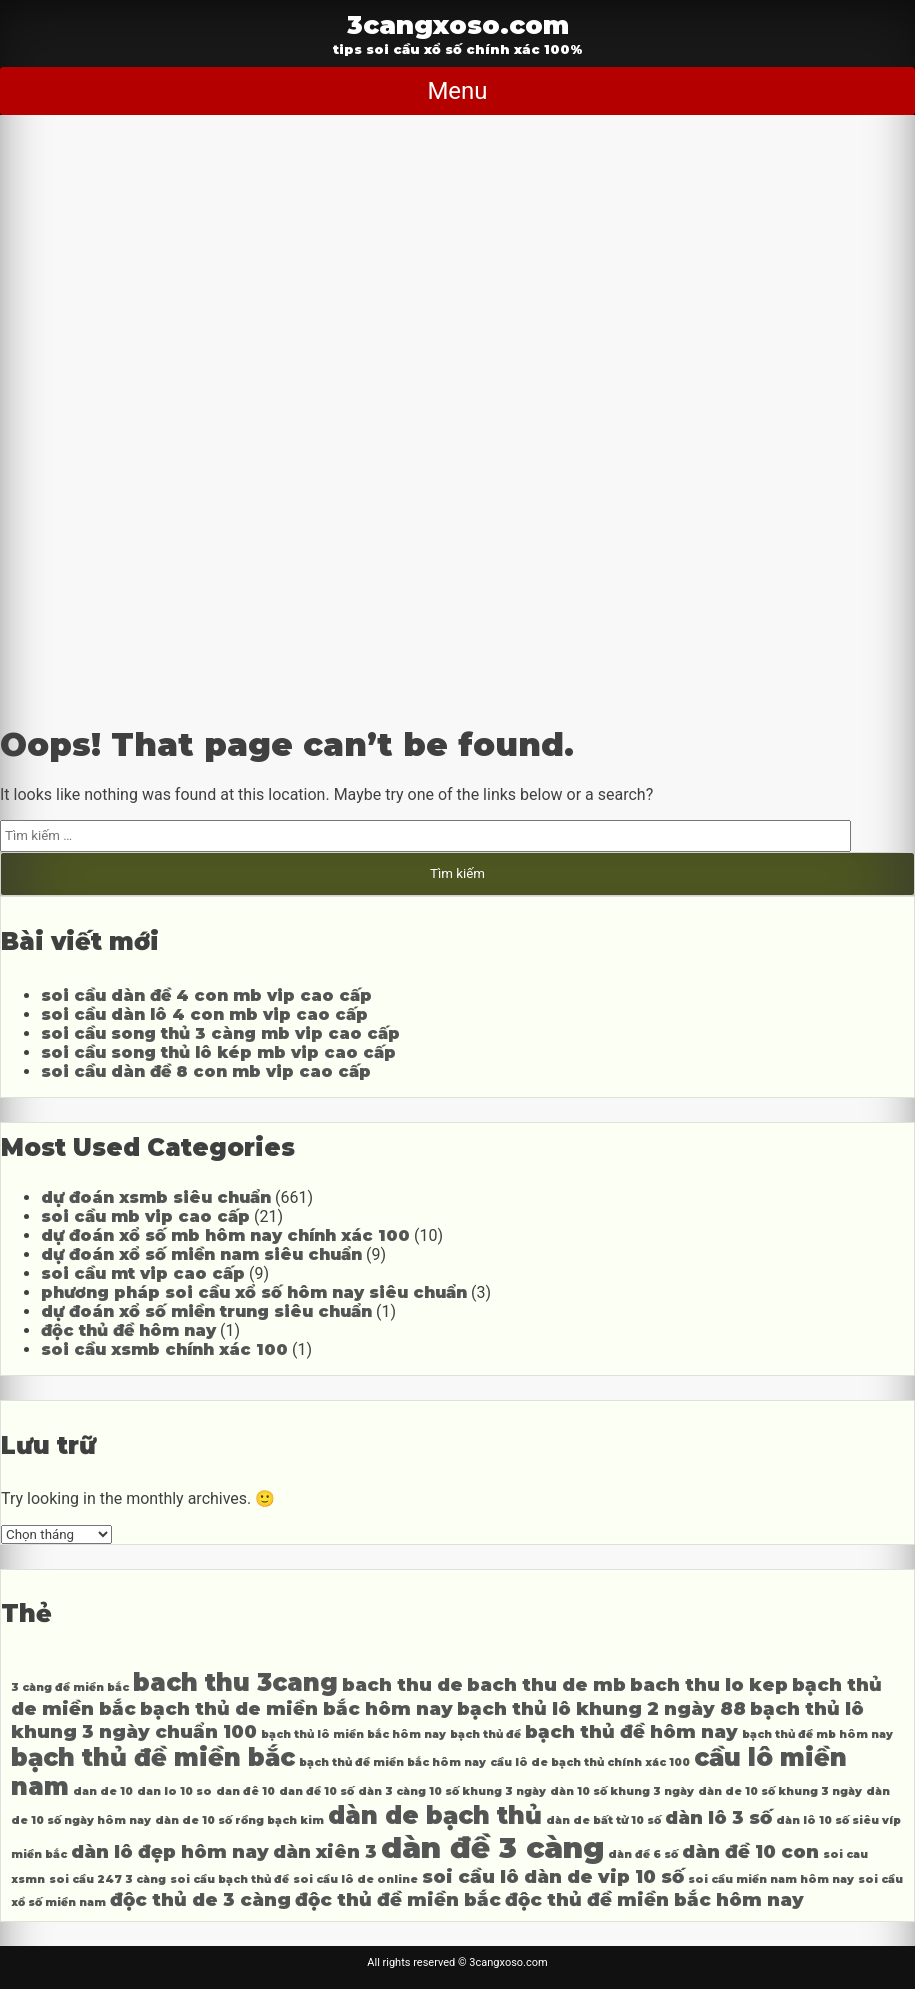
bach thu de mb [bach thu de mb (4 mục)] (546, 1684)
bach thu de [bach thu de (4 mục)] (402, 1684)
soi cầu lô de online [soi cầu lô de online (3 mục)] (355, 1879)
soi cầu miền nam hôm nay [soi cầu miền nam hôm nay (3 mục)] (771, 1879)
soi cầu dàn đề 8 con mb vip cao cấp (206, 1071)
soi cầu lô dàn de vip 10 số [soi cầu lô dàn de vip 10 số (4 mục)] (553, 1876)
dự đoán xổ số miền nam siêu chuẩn (201, 1254)
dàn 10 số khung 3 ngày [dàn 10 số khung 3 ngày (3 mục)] (622, 1791)
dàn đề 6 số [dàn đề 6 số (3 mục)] (643, 1854)
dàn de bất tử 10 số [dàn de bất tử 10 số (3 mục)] (603, 1820)
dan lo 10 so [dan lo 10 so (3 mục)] (174, 1791)
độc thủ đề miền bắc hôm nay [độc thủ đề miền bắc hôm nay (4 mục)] (654, 1899)
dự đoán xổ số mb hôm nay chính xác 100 (225, 1235)
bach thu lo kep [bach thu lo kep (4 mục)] (709, 1684)
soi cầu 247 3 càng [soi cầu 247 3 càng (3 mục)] (107, 1879)
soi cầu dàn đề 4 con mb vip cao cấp (206, 995)
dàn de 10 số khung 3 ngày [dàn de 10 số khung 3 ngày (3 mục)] (780, 1791)
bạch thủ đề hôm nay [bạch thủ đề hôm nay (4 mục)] (631, 1731)
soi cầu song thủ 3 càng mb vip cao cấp (220, 1033)
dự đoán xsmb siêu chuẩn (156, 1197)
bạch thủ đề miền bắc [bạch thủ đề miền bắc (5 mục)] (153, 1757)
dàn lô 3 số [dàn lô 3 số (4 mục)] (718, 1817)
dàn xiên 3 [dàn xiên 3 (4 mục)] (325, 1851)
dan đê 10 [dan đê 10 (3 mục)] (245, 1791)
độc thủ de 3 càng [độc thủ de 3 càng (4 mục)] (200, 1899)
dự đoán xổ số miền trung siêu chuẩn (206, 1311)
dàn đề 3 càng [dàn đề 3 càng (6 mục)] (492, 1847)
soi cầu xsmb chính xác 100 (164, 1349)
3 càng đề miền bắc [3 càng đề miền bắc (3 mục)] (70, 1687)
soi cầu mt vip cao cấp (143, 1273)
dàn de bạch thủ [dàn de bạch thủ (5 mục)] (435, 1815)
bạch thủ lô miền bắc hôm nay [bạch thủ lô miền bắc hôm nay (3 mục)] (353, 1734)
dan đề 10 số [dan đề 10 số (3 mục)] (316, 1791)
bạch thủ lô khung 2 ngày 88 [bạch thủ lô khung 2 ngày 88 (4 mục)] (601, 1708)
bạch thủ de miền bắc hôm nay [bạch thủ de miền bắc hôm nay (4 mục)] (296, 1708)
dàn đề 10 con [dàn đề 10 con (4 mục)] (750, 1851)
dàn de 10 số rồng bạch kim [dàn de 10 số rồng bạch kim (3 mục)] (239, 1820)
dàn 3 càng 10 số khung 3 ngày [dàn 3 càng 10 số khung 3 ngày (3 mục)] (452, 1791)
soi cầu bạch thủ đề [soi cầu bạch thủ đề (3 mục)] (229, 1879)
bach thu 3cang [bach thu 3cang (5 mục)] (235, 1682)
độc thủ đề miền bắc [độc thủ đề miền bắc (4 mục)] (398, 1899)
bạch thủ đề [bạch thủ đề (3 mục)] (485, 1734)
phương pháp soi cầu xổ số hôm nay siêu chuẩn (254, 1292)
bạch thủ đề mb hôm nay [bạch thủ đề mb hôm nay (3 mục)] (817, 1734)
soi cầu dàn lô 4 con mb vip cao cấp (204, 1014)
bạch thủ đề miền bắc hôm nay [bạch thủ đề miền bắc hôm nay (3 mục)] (392, 1762)
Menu (457, 91)
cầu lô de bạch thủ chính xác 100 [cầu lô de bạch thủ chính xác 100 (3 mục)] (590, 1762)
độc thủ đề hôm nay (128, 1330)
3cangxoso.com (458, 24)
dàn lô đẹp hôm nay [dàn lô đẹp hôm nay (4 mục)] (170, 1851)
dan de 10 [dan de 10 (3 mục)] (103, 1791)
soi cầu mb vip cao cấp (145, 1216)
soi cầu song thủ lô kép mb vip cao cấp (218, 1052)
